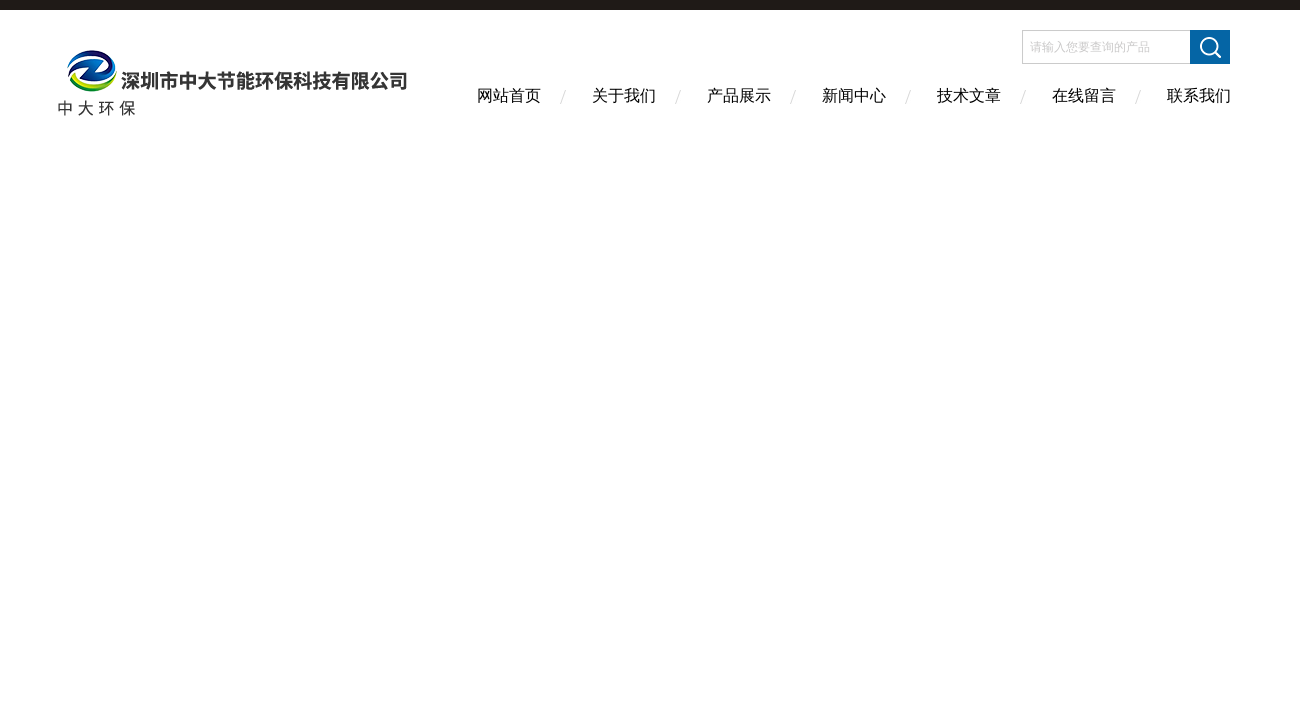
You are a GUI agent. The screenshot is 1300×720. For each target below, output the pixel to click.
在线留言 (1084, 95)
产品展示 (739, 95)
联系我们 (1199, 95)
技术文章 (969, 95)
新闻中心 (854, 95)
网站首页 (509, 95)
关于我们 (624, 95)
